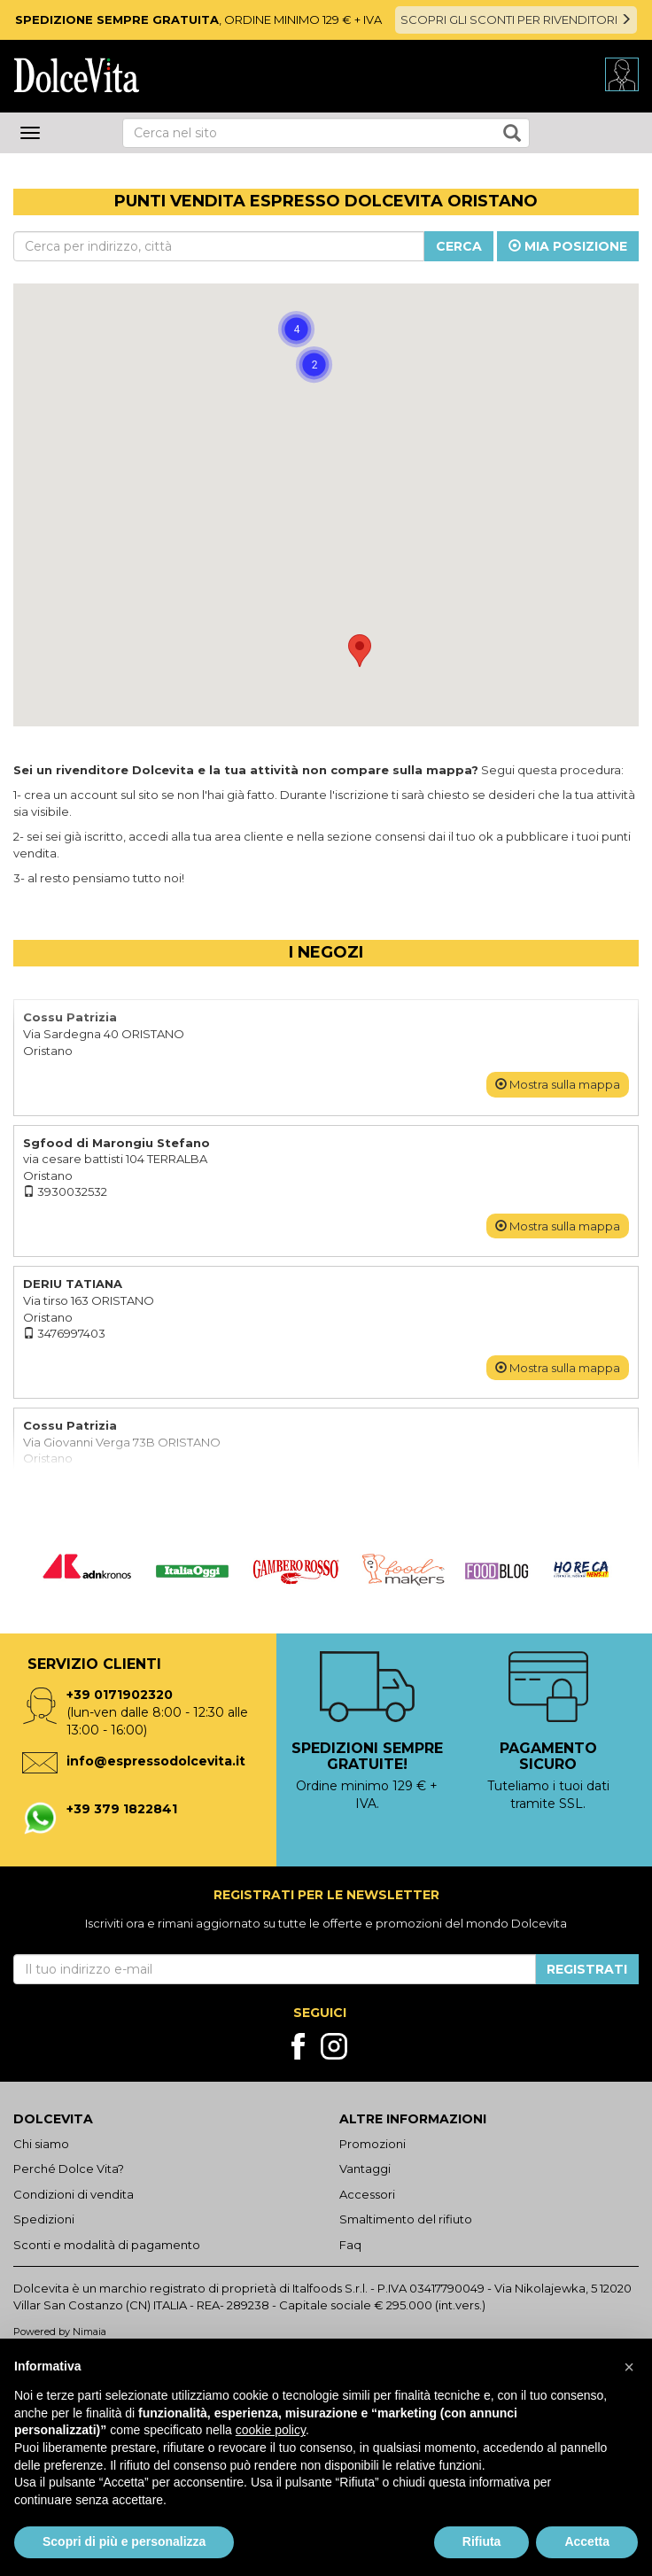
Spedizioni (43, 2219)
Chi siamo (41, 2144)
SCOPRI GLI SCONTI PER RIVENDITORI (516, 19)
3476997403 (64, 1333)
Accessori (367, 2194)
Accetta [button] (586, 2541)
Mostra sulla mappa (557, 1084)
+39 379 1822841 (121, 1809)
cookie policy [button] (271, 2430)
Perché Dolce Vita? (68, 2168)
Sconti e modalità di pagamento (106, 2245)
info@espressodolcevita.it (155, 1761)
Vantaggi (365, 2168)
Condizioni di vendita (73, 2194)
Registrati (587, 1969)
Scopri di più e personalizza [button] (124, 2541)
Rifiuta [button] (481, 2541)
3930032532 (65, 1191)
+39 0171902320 (119, 1695)
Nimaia (89, 2331)
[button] (296, 329)
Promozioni (372, 2144)
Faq (350, 2245)
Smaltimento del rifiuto (405, 2219)
